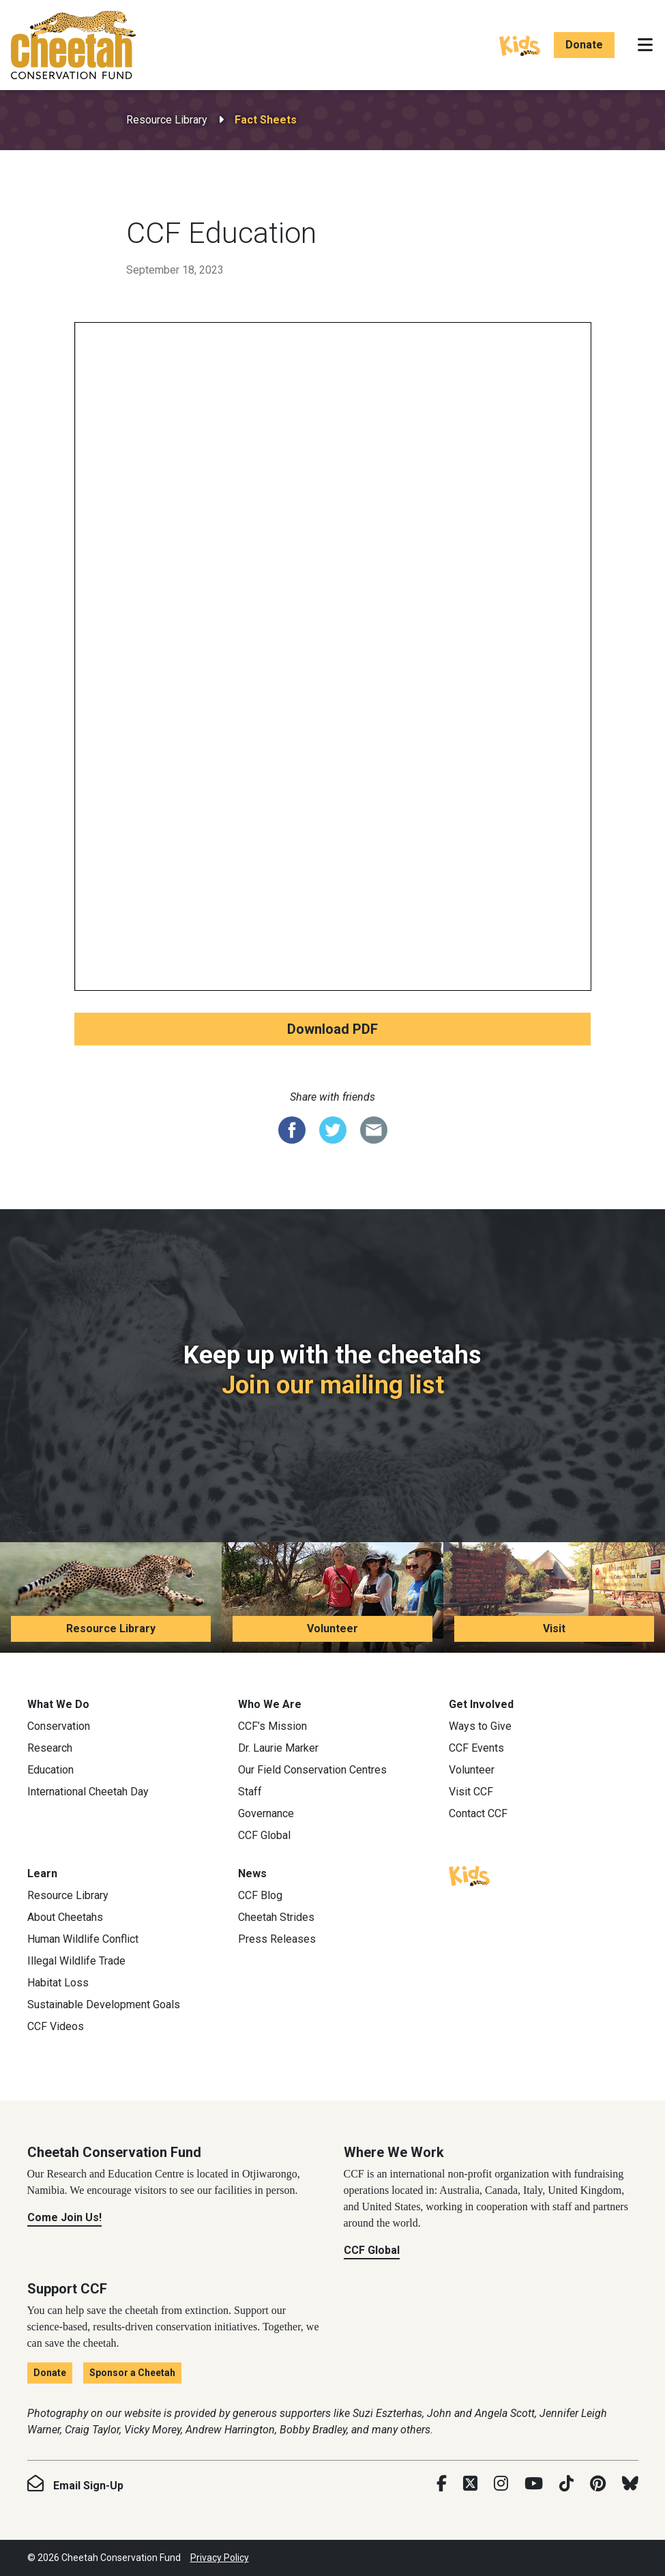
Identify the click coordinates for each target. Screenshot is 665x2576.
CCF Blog (260, 1895)
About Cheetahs (65, 1917)
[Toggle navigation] (645, 45)
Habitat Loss (58, 1982)
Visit (554, 1628)
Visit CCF (471, 1791)
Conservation (58, 1726)
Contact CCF (478, 1813)
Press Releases (277, 1939)
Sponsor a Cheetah (132, 2372)
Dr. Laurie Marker (278, 1747)
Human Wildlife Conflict (82, 1939)
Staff (250, 1791)
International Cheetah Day (88, 1791)
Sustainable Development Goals (103, 2004)
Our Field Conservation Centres (312, 1769)
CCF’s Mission (272, 1726)
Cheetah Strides (276, 1917)
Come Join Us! (64, 2217)
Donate (584, 44)
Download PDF (332, 1029)
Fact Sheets (266, 119)
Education (50, 1769)
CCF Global (264, 1835)
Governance (266, 1813)
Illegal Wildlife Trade (76, 1960)
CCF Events (476, 1747)
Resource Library (166, 119)
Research (49, 1747)
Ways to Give (480, 1726)
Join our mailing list (333, 1385)
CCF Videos (55, 2026)
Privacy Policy (219, 2557)
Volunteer (332, 1628)
